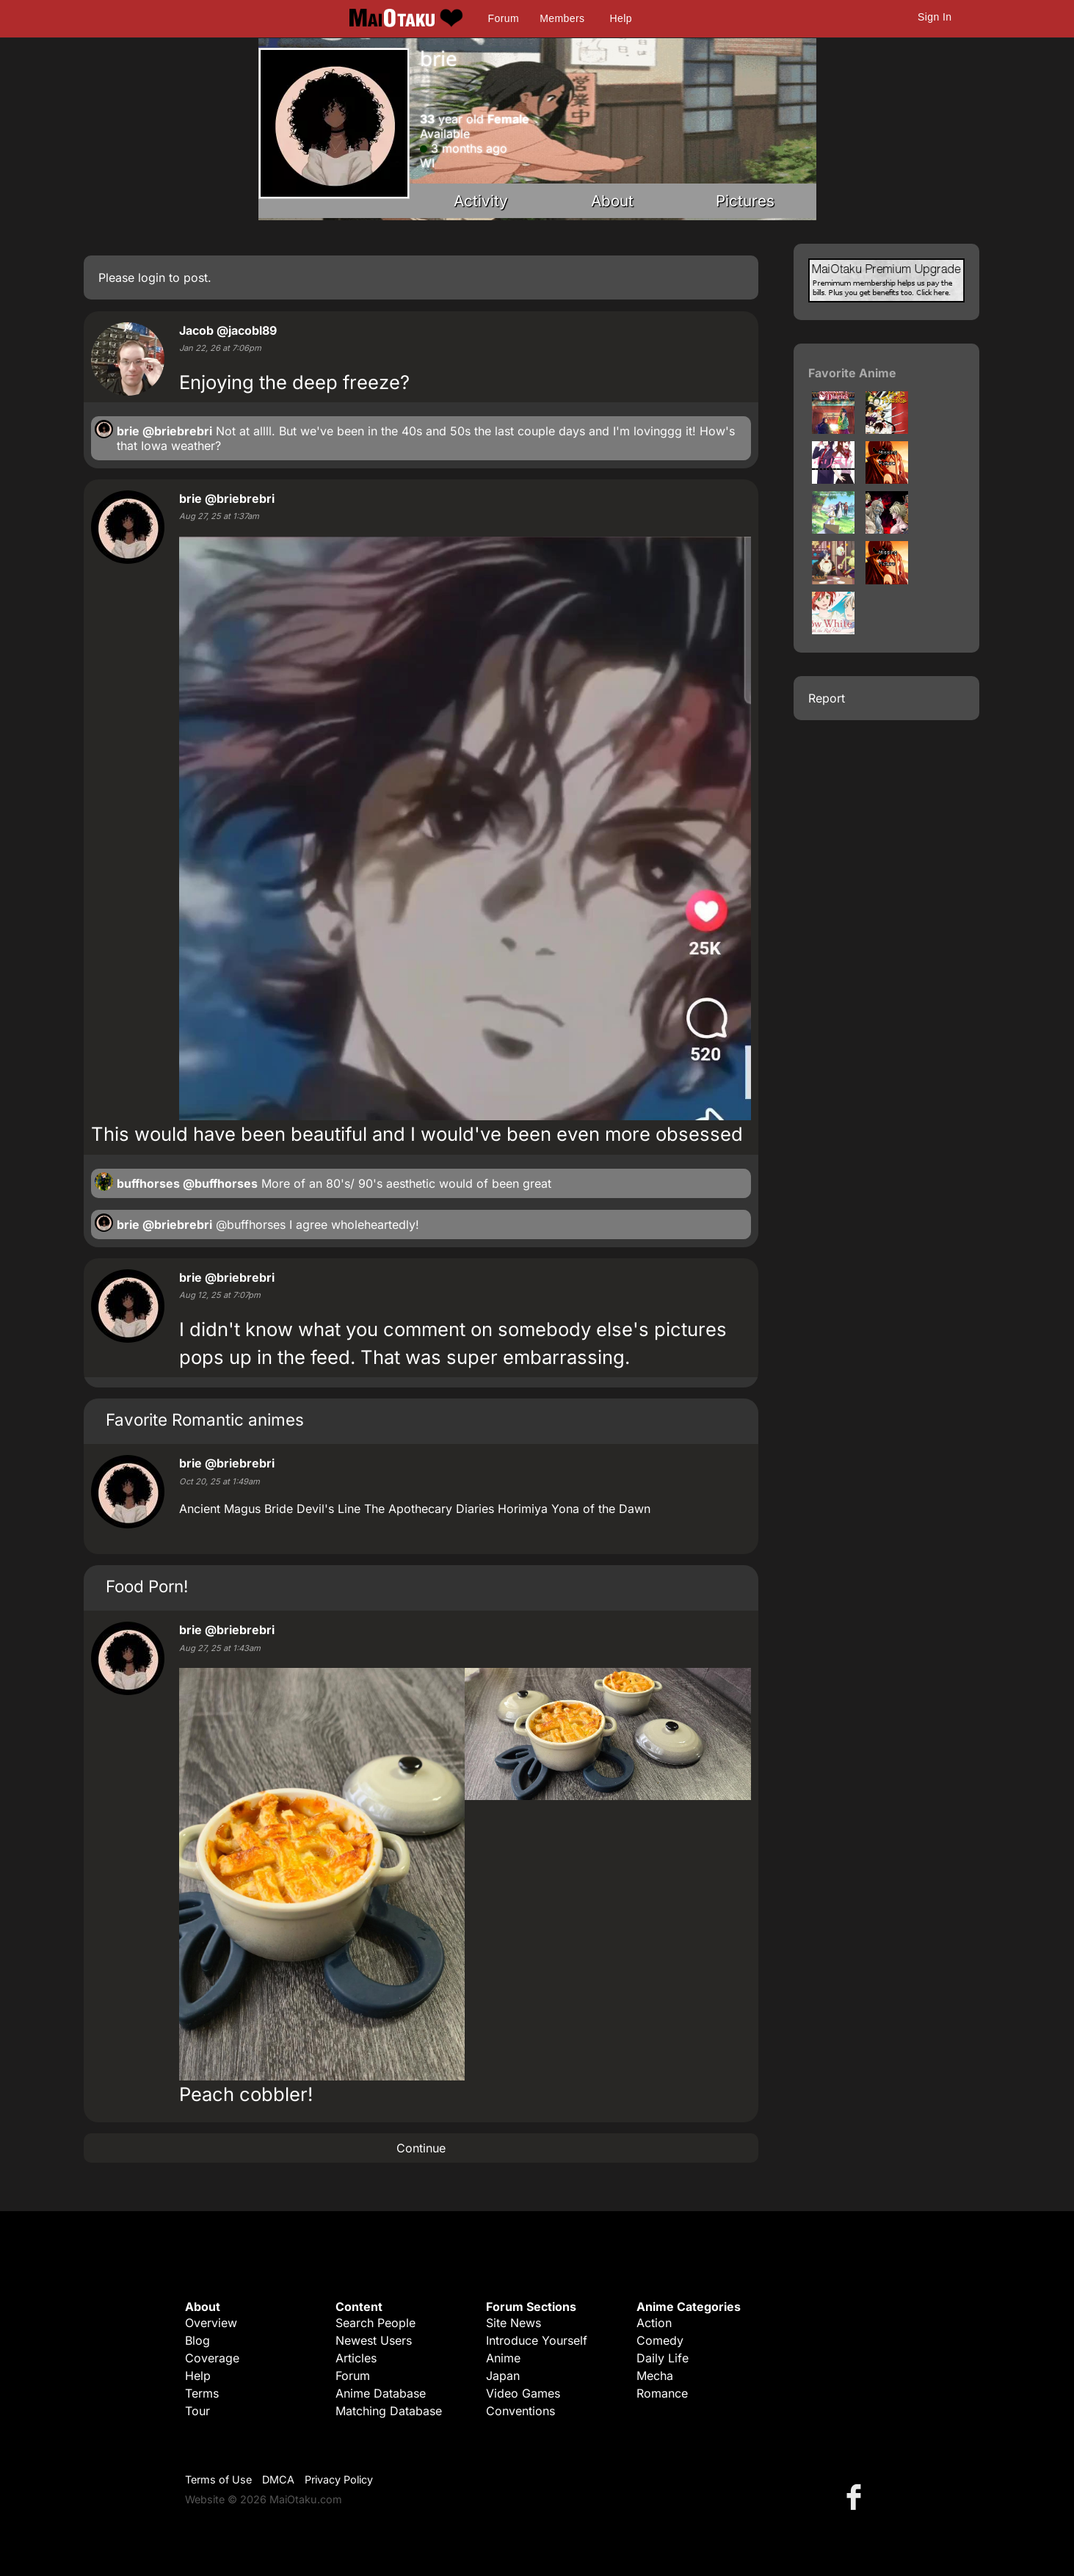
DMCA (278, 2479)
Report (826, 698)
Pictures (745, 201)
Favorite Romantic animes (205, 1419)
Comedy (659, 2340)
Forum (503, 18)
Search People (375, 2322)
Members (562, 18)
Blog (197, 2340)
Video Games (523, 2393)
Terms (202, 2393)
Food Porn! (147, 1586)
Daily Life (662, 2358)
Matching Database (388, 2410)
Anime (503, 2358)
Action (654, 2322)
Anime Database (380, 2393)
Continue (421, 2148)
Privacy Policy (339, 2479)
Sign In (934, 17)
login (151, 277)
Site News (513, 2322)
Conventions (520, 2410)
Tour (197, 2410)
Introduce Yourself (536, 2340)
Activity (481, 201)
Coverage (212, 2358)
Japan (503, 2375)
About (612, 201)
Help (621, 18)
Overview (211, 2322)
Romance (662, 2393)
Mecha (654, 2375)
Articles (356, 2358)
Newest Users (373, 2340)
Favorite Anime (852, 373)
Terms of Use (218, 2479)
